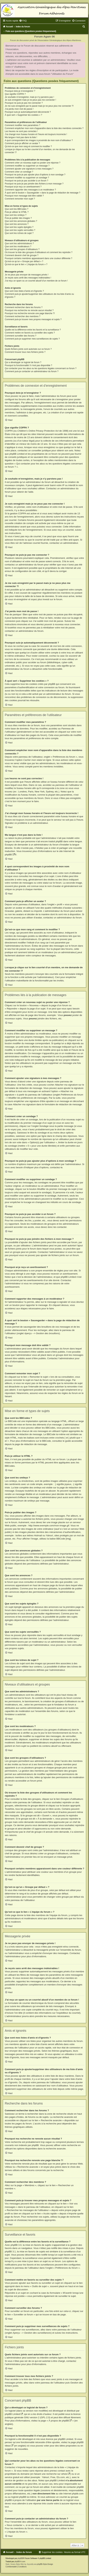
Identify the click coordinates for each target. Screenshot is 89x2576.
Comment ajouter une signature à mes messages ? (29, 169)
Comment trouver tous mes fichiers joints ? (25, 352)
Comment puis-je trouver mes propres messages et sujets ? (33, 319)
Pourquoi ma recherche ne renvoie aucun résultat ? (29, 310)
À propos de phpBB (59, 2420)
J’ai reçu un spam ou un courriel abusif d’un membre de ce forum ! (36, 280)
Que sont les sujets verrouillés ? (20, 230)
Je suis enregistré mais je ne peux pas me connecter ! (30, 100)
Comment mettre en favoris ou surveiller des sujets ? (30, 332)
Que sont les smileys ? (15, 215)
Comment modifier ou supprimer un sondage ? (27, 177)
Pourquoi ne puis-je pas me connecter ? (24, 103)
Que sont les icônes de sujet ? (19, 233)
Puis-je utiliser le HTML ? (17, 212)
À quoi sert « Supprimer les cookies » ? (23, 115)
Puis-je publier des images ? (18, 218)
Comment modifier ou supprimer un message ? (27, 166)
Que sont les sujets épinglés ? (19, 227)
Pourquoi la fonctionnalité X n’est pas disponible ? (28, 365)
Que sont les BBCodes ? (16, 209)
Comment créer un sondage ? (19, 172)
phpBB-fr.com (20, 2562)
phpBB (8, 854)
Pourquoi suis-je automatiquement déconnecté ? (28, 112)
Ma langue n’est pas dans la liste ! (21, 137)
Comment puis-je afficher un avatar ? (22, 143)
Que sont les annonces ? (17, 224)
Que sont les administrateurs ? (19, 243)
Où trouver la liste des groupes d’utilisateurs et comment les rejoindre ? (38, 252)
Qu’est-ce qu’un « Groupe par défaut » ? (24, 261)
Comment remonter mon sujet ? (20, 199)
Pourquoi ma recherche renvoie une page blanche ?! (30, 313)
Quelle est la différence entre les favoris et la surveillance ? (33, 329)
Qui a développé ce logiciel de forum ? (23, 362)
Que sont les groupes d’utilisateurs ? (22, 249)
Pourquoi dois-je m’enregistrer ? (20, 91)
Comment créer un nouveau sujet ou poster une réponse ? (32, 162)
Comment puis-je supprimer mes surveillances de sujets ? (32, 339)
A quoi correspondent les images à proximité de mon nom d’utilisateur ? (39, 140)
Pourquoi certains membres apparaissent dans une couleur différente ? (38, 258)
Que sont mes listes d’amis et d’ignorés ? (24, 291)
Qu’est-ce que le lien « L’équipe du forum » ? (26, 264)
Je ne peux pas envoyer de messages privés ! (26, 274)
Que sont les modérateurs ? (18, 246)
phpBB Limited (12, 2414)
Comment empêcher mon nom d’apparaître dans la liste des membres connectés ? (44, 128)
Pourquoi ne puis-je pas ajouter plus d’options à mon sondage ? (35, 174)
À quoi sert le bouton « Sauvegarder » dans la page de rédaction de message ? (42, 192)
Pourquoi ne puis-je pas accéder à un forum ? (26, 180)
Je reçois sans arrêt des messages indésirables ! (28, 277)
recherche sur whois (56, 2474)
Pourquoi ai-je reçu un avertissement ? (23, 186)
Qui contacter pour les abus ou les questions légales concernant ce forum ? (40, 368)
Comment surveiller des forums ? (20, 336)
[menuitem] (23, 21)
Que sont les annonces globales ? (21, 221)
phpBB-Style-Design (45, 2564)
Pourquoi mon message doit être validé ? (24, 195)
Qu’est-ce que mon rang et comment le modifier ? (28, 146)
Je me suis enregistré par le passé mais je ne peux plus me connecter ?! (39, 106)
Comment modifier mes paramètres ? (22, 125)
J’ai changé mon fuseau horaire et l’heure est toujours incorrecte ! (36, 134)
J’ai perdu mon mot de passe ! (19, 109)
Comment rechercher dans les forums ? (23, 307)
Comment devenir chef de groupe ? (21, 255)
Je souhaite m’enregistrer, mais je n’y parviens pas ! (29, 97)
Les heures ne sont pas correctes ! (21, 131)
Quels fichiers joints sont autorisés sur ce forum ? (28, 349)
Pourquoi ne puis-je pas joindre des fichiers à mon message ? (34, 183)
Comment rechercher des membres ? (22, 316)
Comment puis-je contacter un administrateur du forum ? (31, 371)
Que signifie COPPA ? (15, 94)
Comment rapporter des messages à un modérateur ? (30, 189)
